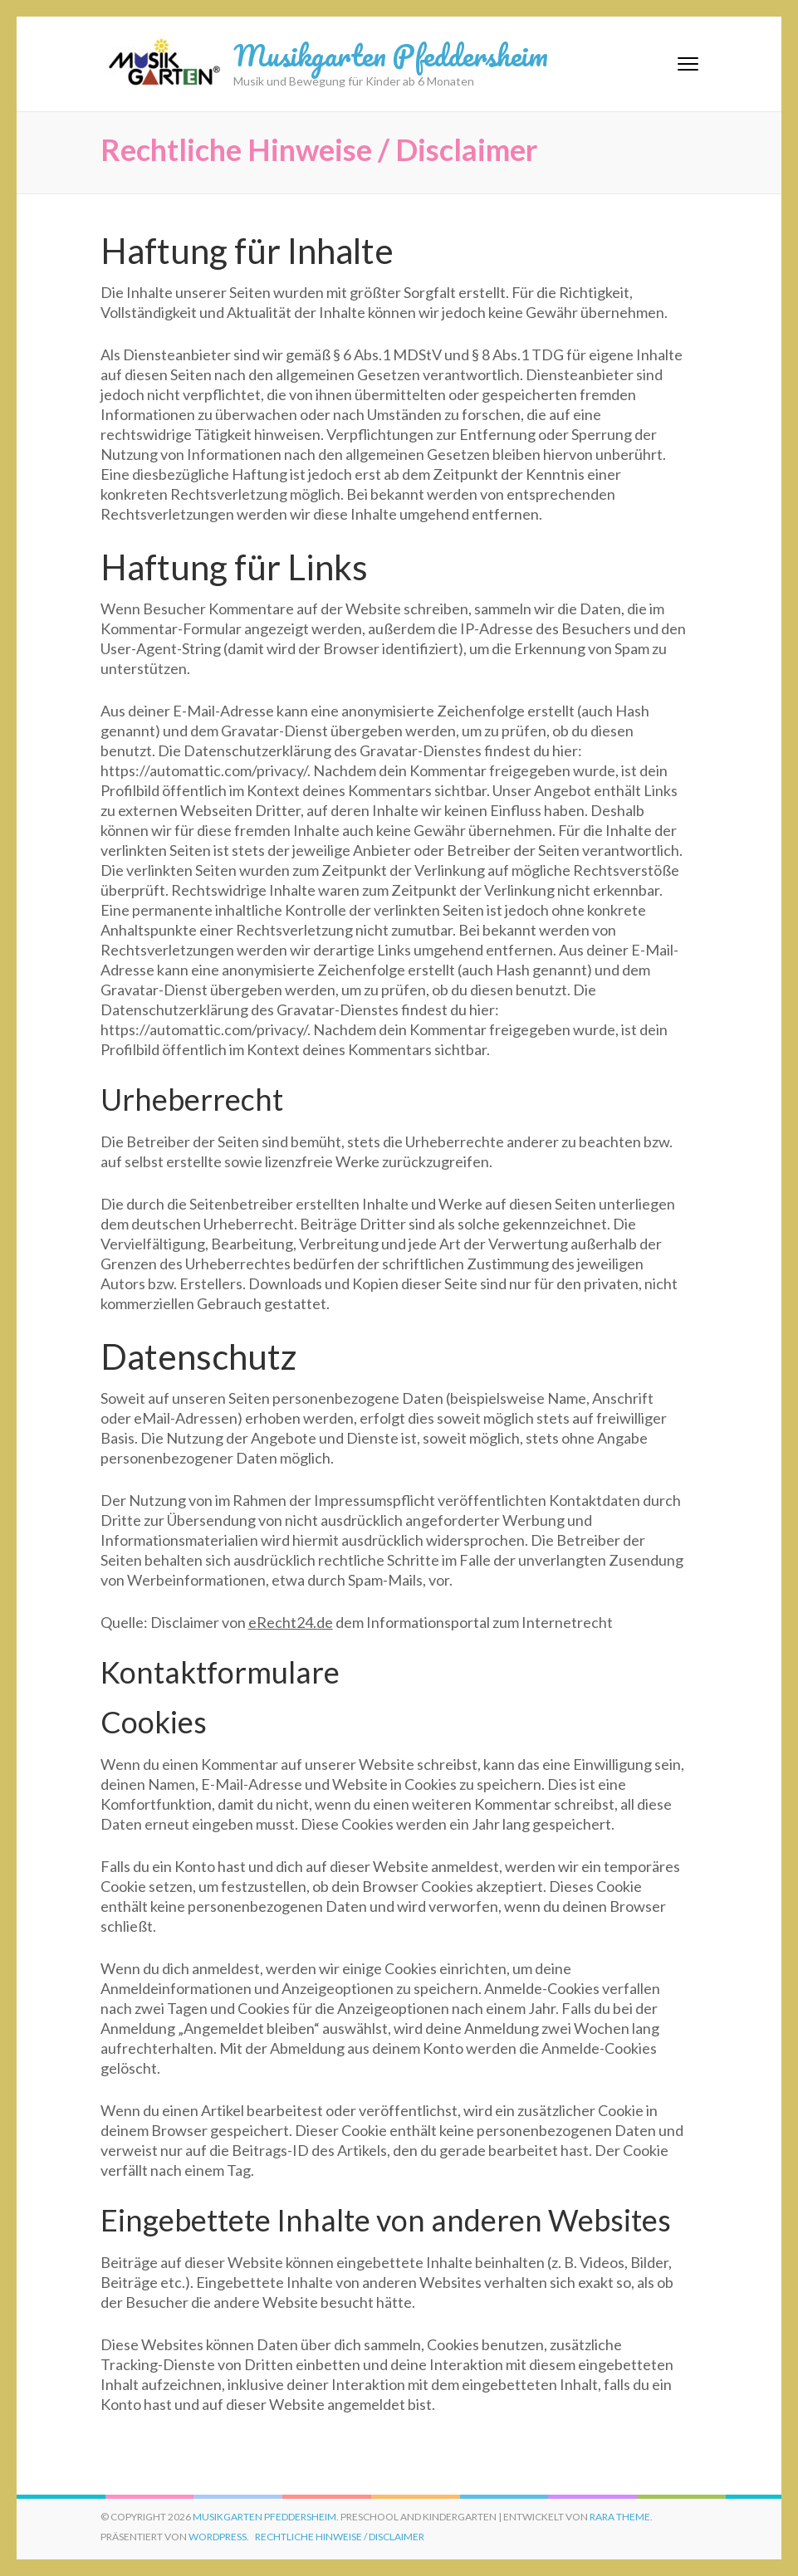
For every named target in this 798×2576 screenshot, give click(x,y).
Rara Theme (620, 2516)
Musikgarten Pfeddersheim (390, 55)
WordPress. (218, 2536)
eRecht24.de (290, 1622)
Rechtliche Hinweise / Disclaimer (339, 2536)
